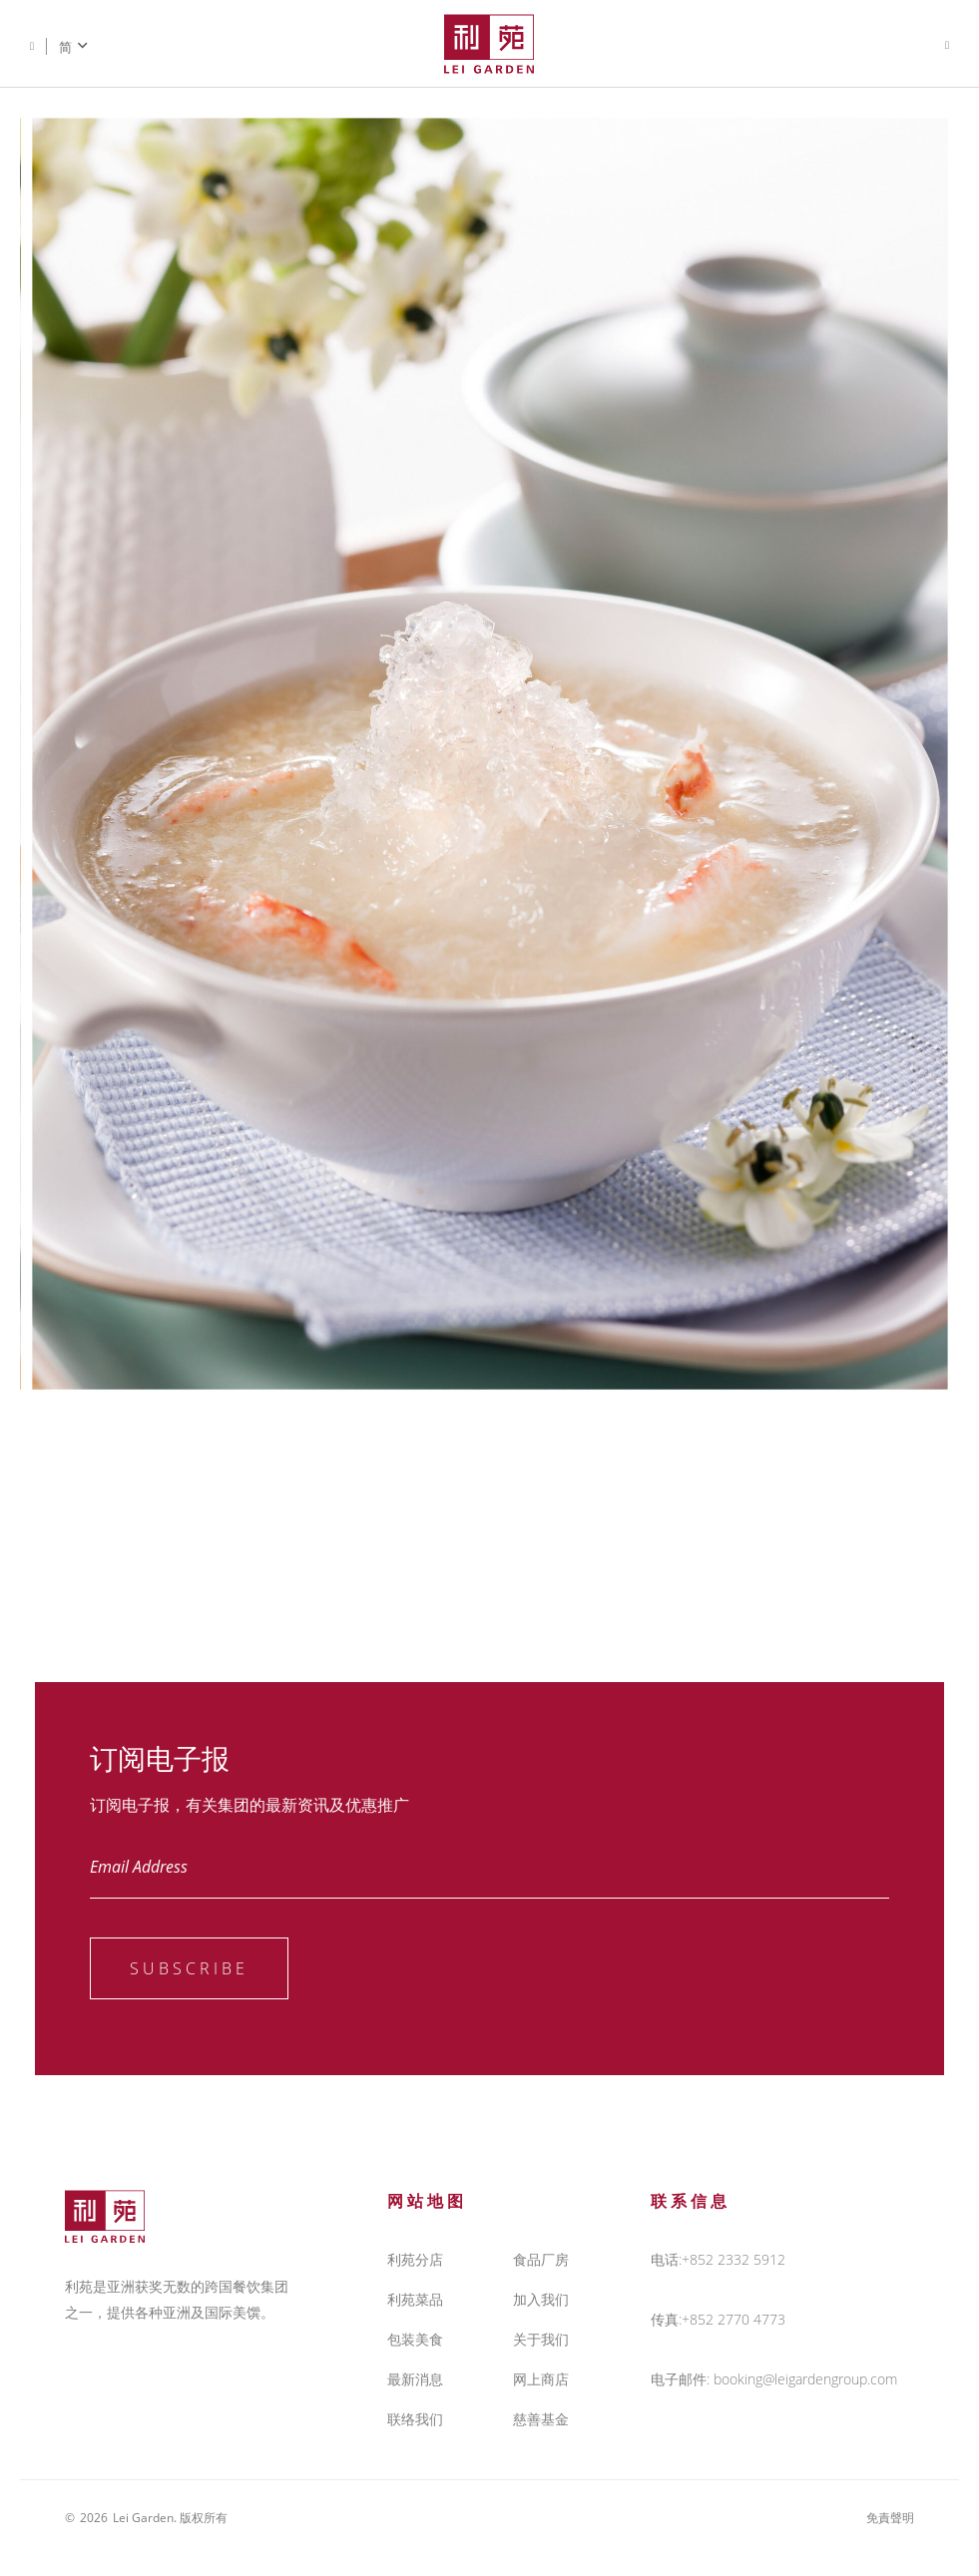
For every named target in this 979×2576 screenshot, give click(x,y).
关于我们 (541, 2339)
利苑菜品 (415, 2299)
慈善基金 (541, 2418)
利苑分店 (415, 2259)
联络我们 (415, 2418)
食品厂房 (541, 2259)
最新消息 (415, 2378)
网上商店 (541, 2378)
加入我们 (541, 2299)
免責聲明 (890, 2518)
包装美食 (415, 2339)
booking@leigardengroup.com (805, 2378)
